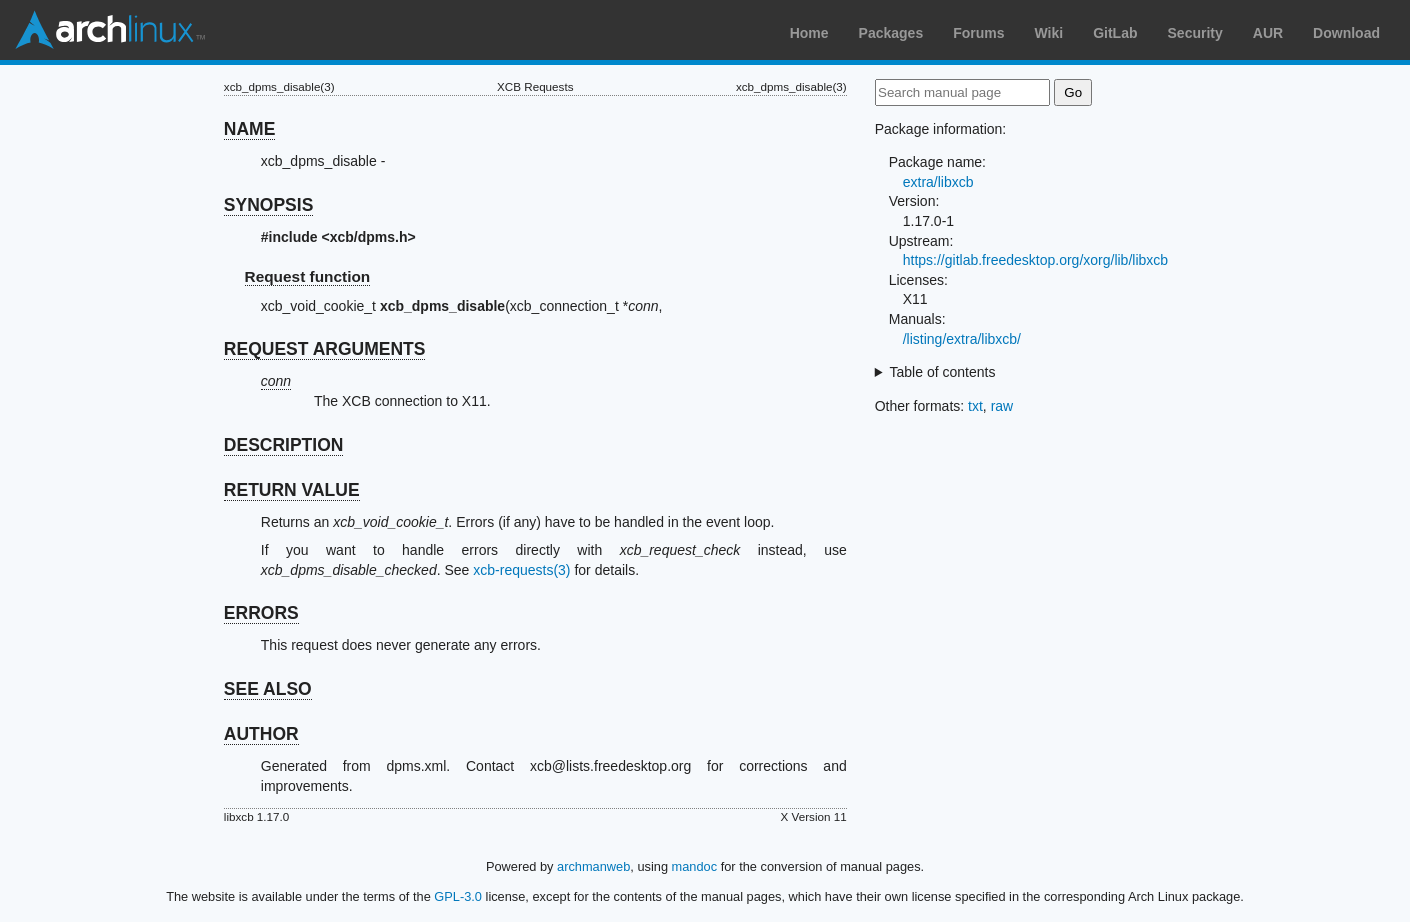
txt (975, 406)
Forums (978, 33)
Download (1346, 33)
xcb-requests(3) (521, 570)
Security (1195, 33)
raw (1002, 406)
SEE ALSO (268, 689)
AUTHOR (261, 734)
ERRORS (261, 613)
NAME (250, 129)
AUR (1268, 33)
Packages (891, 33)
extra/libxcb (938, 182)
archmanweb (593, 866)
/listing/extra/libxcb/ (962, 339)
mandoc (695, 866)
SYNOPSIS (268, 205)
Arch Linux (110, 30)
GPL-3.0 (458, 896)
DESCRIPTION (284, 445)
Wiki (1049, 33)
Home (809, 33)
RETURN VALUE (292, 490)
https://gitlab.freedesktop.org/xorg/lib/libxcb (1035, 260)
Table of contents (943, 372)
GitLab (1115, 33)
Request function (308, 276)
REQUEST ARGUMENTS (325, 349)
